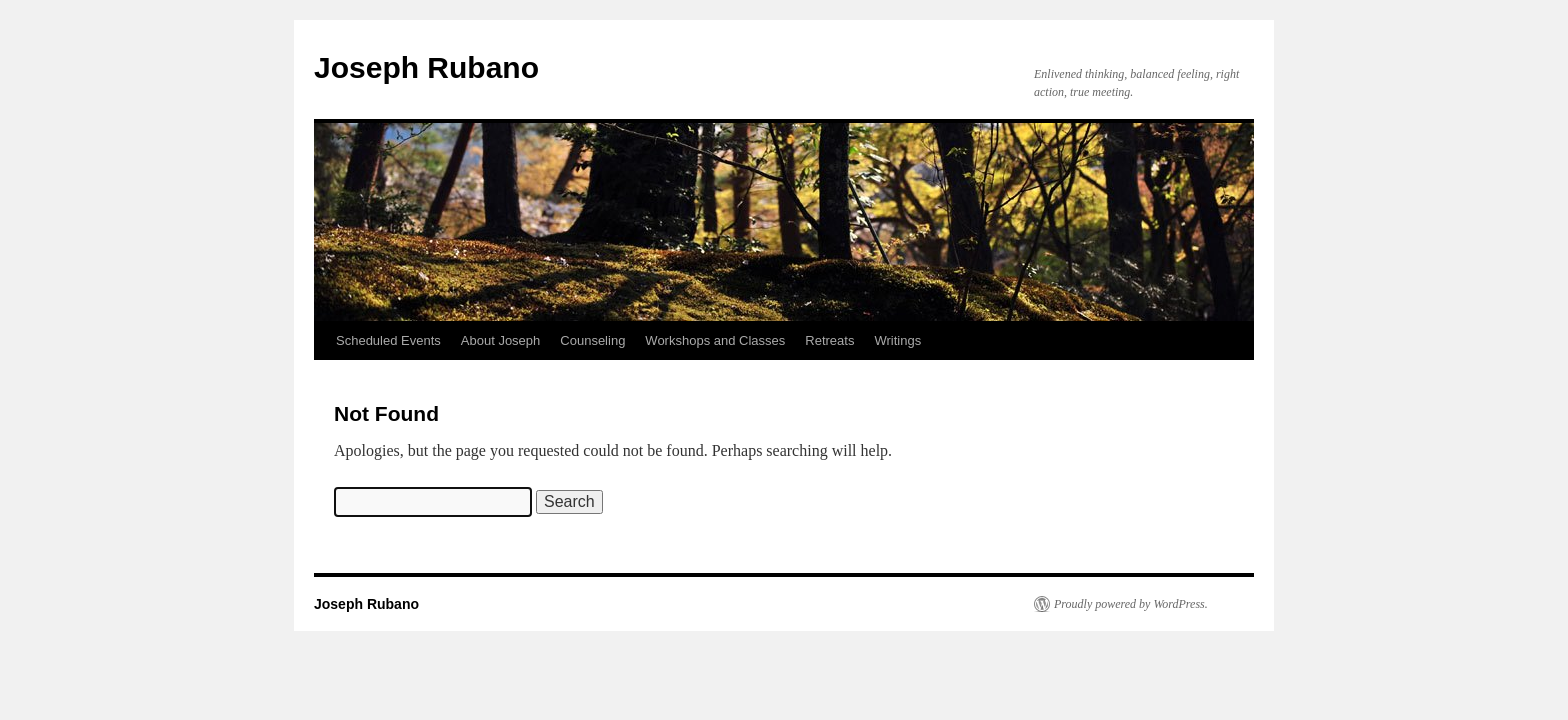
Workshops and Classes (715, 340)
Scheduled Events (388, 340)
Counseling (592, 340)
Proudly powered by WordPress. (1131, 604)
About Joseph (501, 340)
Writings (897, 340)
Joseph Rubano (426, 67)
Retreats (829, 340)
